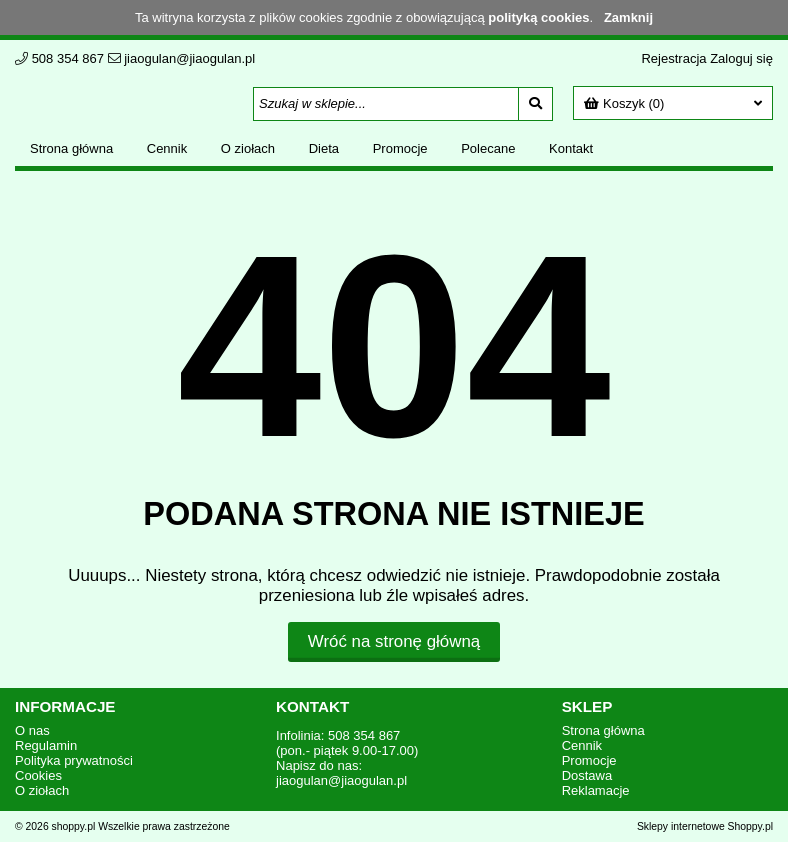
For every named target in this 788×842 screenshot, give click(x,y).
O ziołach (248, 148)
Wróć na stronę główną (394, 641)
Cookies (38, 775)
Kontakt (571, 148)
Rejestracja (673, 58)
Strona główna (71, 148)
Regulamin (46, 745)
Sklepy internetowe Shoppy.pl (705, 826)
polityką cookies (538, 17)
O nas (32, 730)
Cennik (167, 148)
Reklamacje (596, 790)
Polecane (488, 148)
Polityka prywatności (74, 760)
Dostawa (587, 775)
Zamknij (628, 17)
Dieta (324, 148)
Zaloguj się (741, 58)
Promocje (400, 148)
